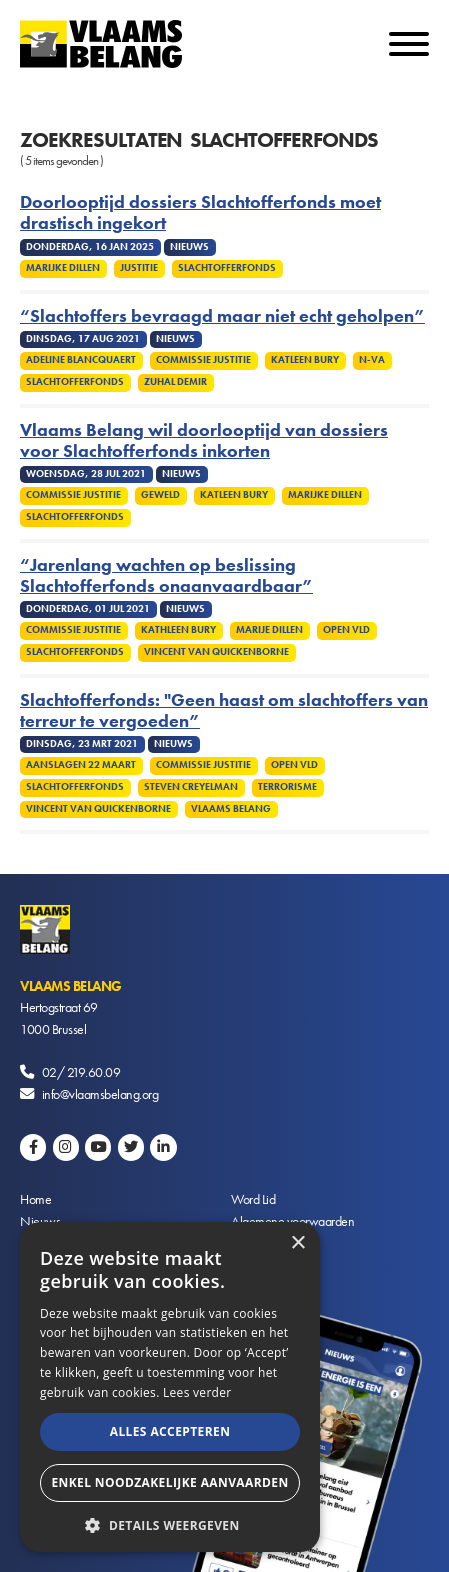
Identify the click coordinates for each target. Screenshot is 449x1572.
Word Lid (253, 1199)
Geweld (160, 495)
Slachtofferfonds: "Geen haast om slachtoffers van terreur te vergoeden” (224, 711)
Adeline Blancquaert (81, 360)
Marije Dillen (269, 630)
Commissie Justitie (203, 360)
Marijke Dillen (63, 268)
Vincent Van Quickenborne (216, 652)
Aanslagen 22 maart (81, 765)
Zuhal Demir (175, 382)
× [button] (297, 1243)
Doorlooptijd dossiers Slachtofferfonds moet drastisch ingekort (200, 213)
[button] (170, 1523)
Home (35, 1199)
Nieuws (40, 1221)
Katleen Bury (305, 360)
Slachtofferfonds (227, 268)
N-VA (372, 360)
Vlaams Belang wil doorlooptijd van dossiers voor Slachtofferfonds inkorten (204, 441)
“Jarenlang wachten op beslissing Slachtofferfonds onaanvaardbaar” (166, 576)
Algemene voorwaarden (292, 1221)
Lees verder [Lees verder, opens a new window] (197, 1392)
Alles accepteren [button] (170, 1431)
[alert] (170, 1387)
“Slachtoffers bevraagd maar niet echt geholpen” (222, 316)
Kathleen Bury (178, 630)
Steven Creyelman (191, 787)
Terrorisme (287, 787)
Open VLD (346, 630)
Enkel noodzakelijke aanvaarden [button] (169, 1482)
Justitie (139, 268)
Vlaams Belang (231, 809)
